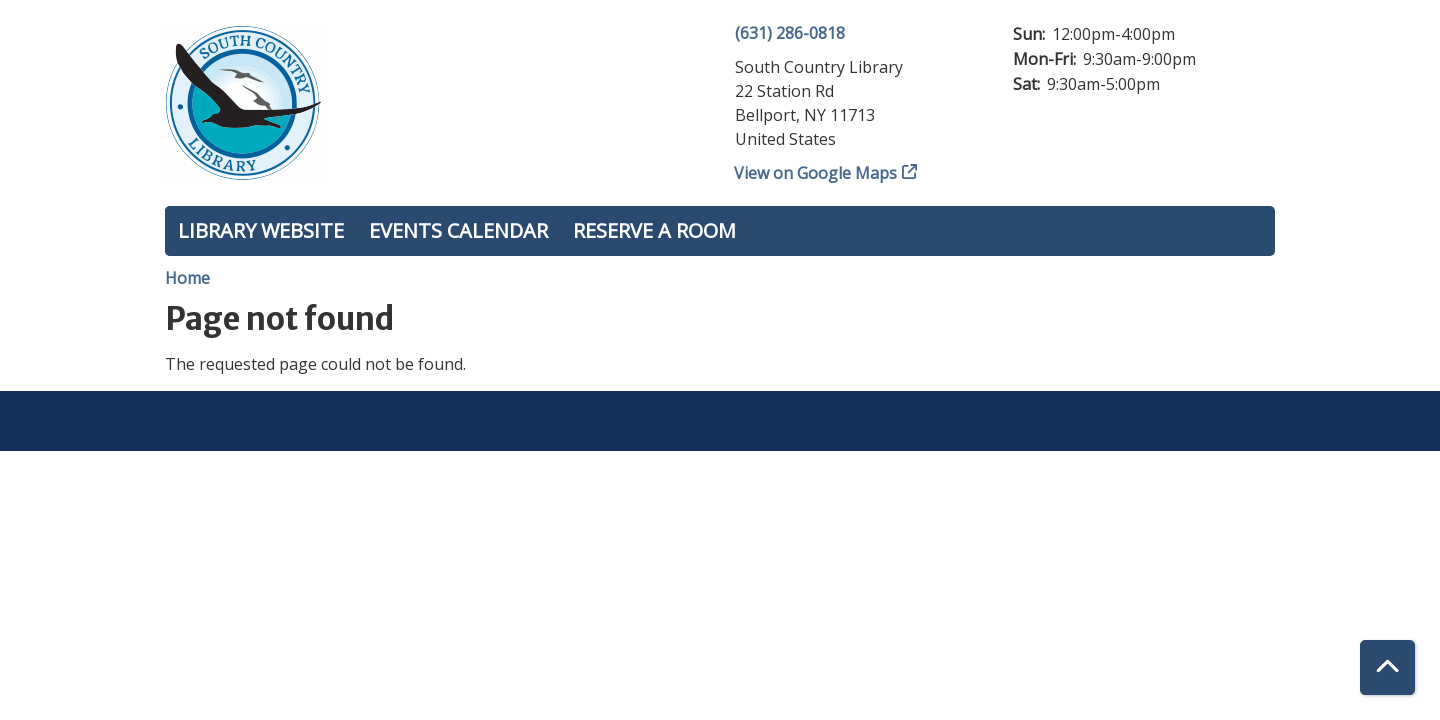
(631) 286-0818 (790, 33)
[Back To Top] (1387, 667)
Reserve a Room (654, 230)
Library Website (261, 230)
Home (187, 278)
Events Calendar (458, 230)
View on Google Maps (816, 173)
